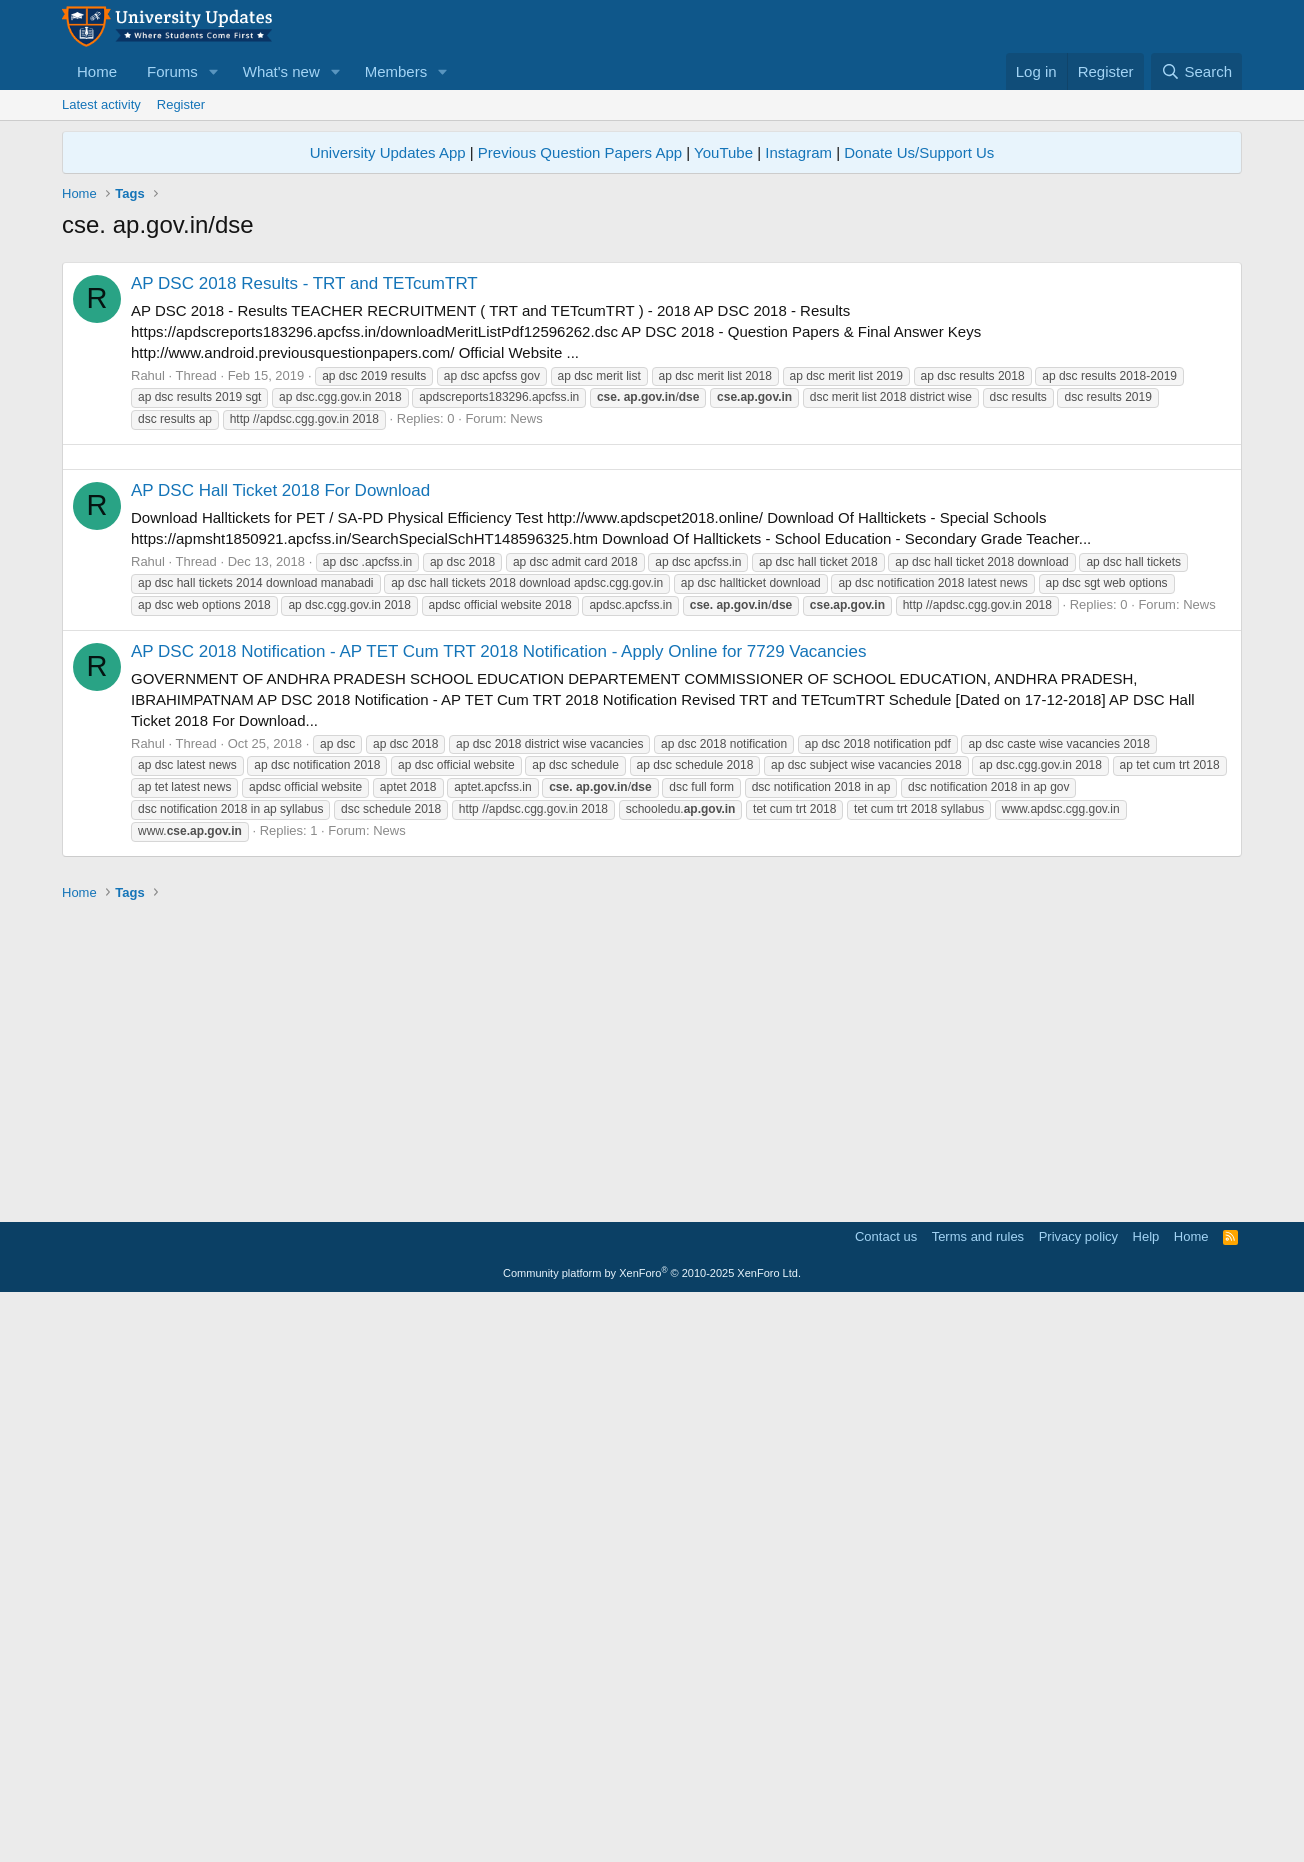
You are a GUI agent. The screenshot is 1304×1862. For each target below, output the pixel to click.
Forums (172, 71)
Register (181, 104)
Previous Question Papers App (580, 152)
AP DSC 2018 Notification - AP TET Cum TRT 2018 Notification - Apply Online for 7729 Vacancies (498, 1211)
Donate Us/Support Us (919, 152)
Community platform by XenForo (652, 1833)
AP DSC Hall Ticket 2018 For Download (280, 1050)
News (526, 698)
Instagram (798, 152)
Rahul (148, 655)
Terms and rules (978, 1796)
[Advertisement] (652, 392)
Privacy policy (1078, 1796)
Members (396, 71)
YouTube (723, 152)
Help (1146, 1796)
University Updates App (388, 152)
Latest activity (101, 104)
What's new (281, 71)
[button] (214, 71)
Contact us (886, 1796)
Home (97, 71)
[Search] (1196, 71)
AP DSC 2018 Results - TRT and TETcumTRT (304, 563)
